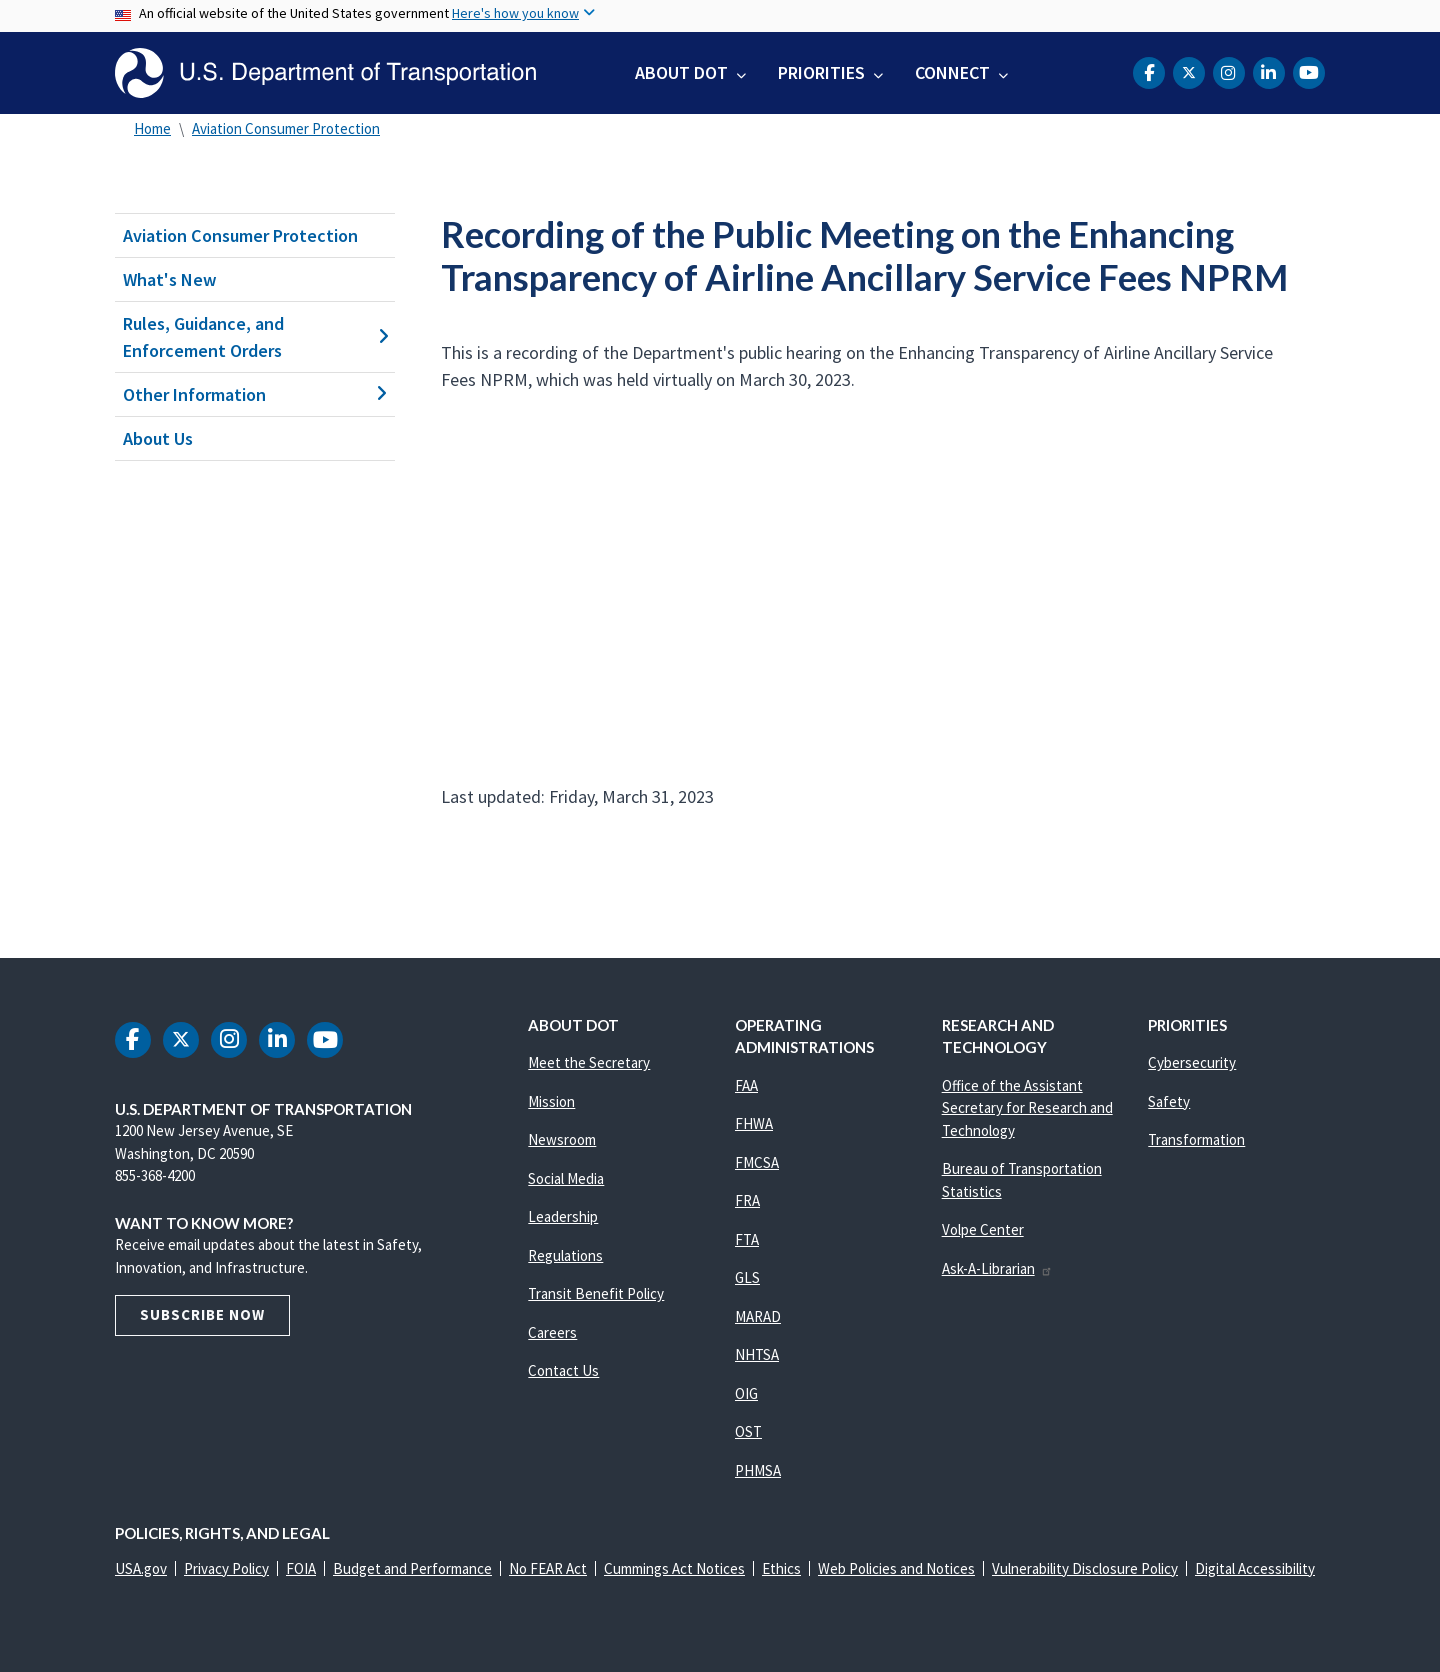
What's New (170, 279)
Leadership (563, 1216)
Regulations (565, 1255)
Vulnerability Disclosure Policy (1085, 1568)
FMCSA (757, 1162)
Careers (552, 1332)
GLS (747, 1277)
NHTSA (757, 1354)
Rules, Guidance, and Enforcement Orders (255, 337)
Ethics (781, 1568)
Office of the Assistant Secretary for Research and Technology (1027, 1108)
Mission (551, 1101)
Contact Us (563, 1370)
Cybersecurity (1192, 1062)
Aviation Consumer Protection (286, 128)
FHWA (754, 1123)
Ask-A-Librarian (997, 1268)
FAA (746, 1085)
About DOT (681, 72)
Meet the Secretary (589, 1062)
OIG (746, 1393)
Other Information (255, 394)
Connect (952, 72)
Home (152, 128)
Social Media (566, 1178)
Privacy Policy (226, 1568)
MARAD (758, 1316)
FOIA (301, 1568)
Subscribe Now (202, 1314)
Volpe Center (983, 1229)
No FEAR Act (548, 1568)
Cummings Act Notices (674, 1568)
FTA (747, 1239)
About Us (158, 438)
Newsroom (562, 1139)
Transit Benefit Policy (596, 1293)
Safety (1169, 1101)
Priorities (821, 72)
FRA (747, 1200)
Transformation (1196, 1139)
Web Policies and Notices (896, 1568)
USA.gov (141, 1568)
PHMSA (758, 1470)
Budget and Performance (412, 1568)
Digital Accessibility (1255, 1568)
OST (748, 1431)
